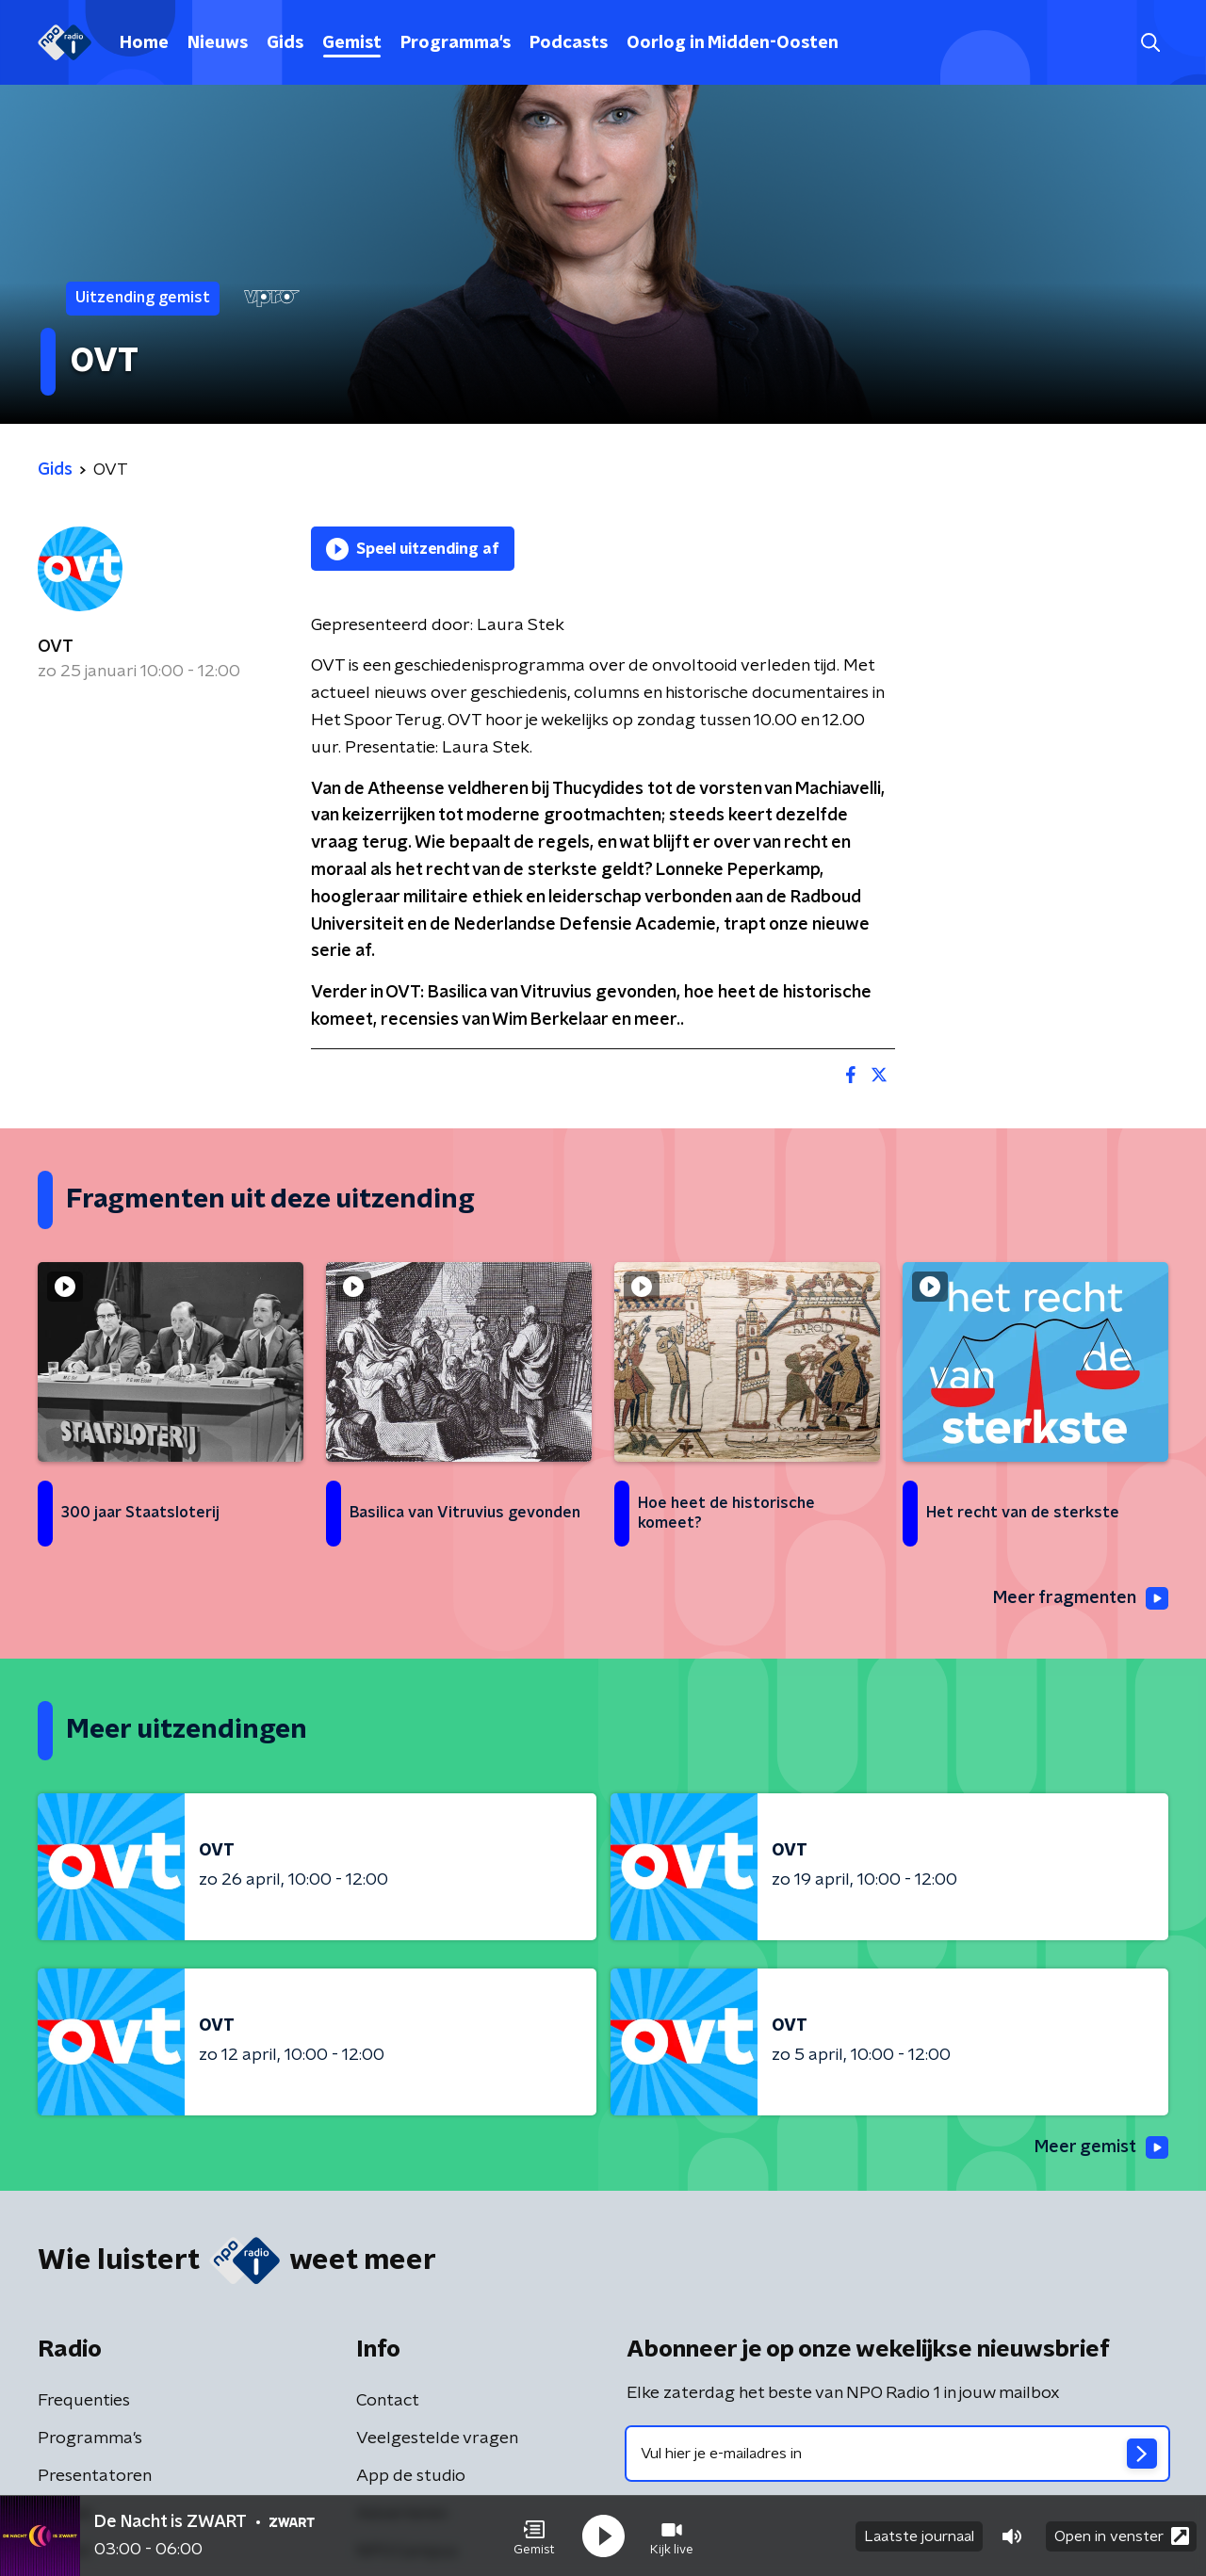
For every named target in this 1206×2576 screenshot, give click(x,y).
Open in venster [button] (1121, 2536)
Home (144, 43)
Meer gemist (1101, 2147)
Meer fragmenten (1080, 1598)
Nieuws (217, 43)
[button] (534, 2536)
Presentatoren (95, 2476)
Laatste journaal (919, 2536)
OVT (55, 647)
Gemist (352, 43)
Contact (387, 2400)
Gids (285, 43)
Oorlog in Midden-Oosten (733, 43)
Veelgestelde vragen (437, 2438)
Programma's (455, 43)
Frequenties (84, 2400)
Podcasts (569, 43)
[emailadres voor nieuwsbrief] (897, 2453)
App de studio (410, 2476)
